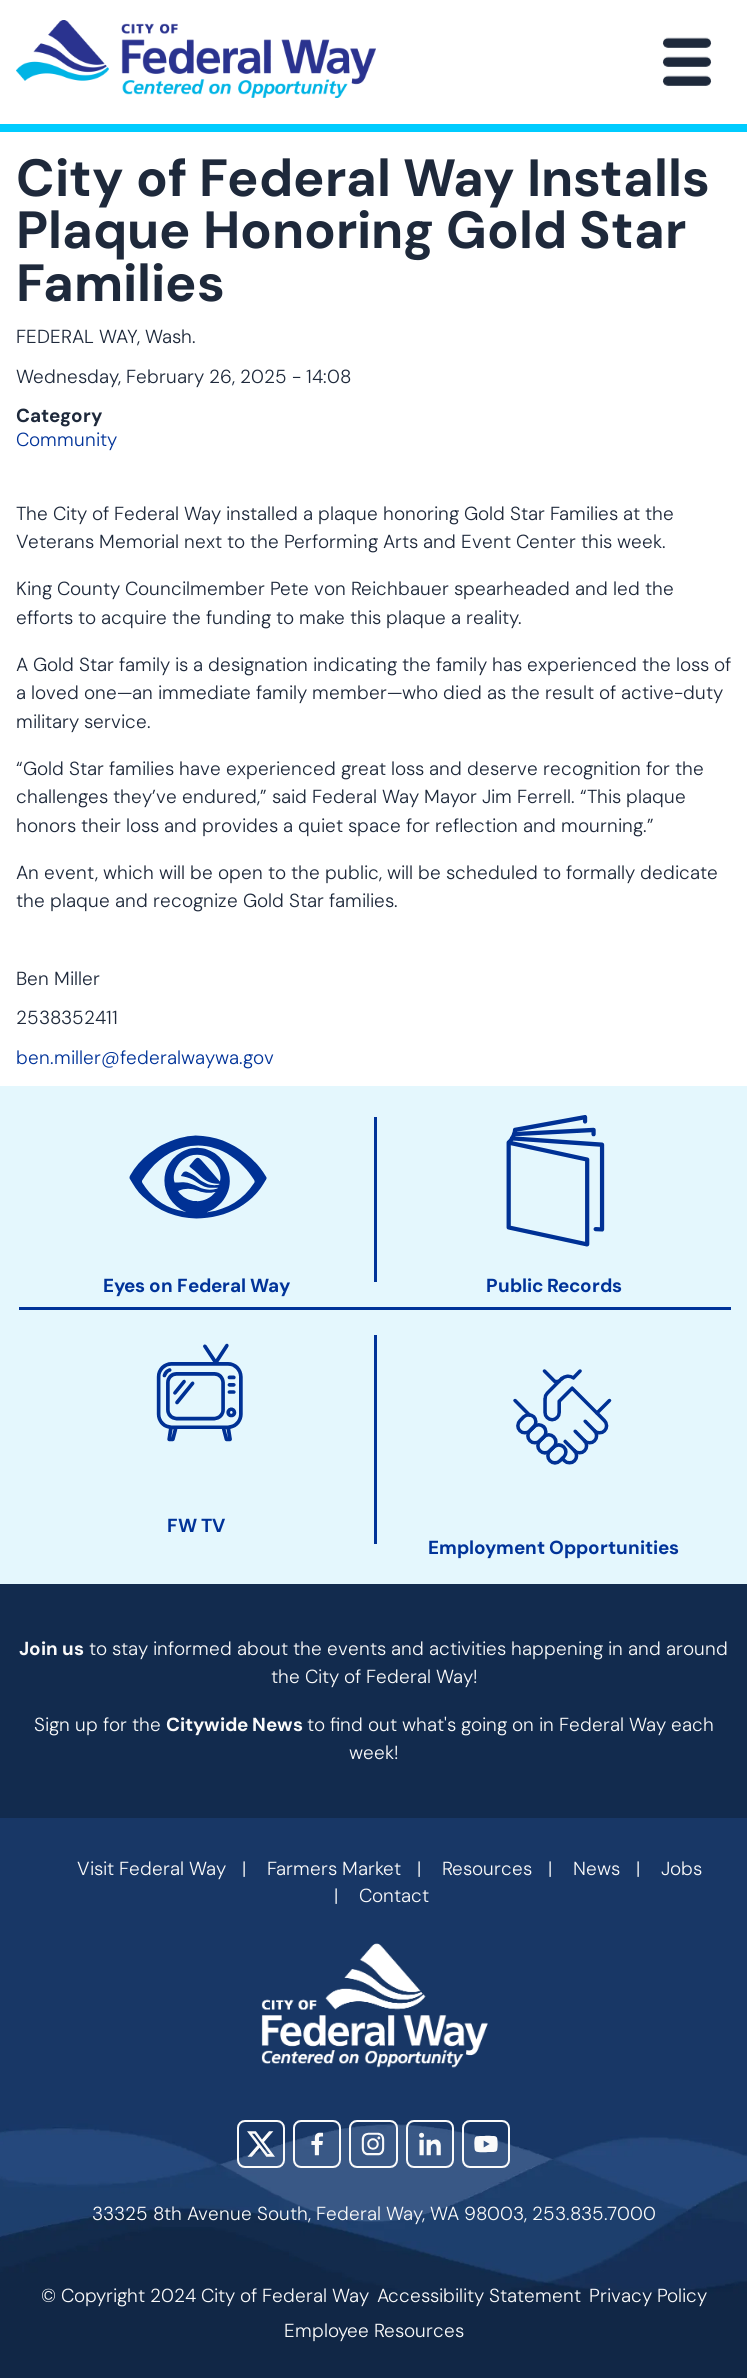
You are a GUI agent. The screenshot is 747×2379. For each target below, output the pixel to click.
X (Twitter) (261, 2144)
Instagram (373, 2144)
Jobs (681, 1868)
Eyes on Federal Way (196, 1285)
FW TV (196, 1526)
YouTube (486, 2144)
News (596, 1868)
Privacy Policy (648, 2295)
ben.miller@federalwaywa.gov (145, 1057)
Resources (487, 1868)
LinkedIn (430, 2144)
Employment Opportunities (553, 1547)
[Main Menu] (687, 62)
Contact (394, 1895)
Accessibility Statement (479, 2295)
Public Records (554, 1285)
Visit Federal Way (151, 1868)
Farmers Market (334, 1868)
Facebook (317, 2144)
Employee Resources (374, 2330)
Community (66, 439)
